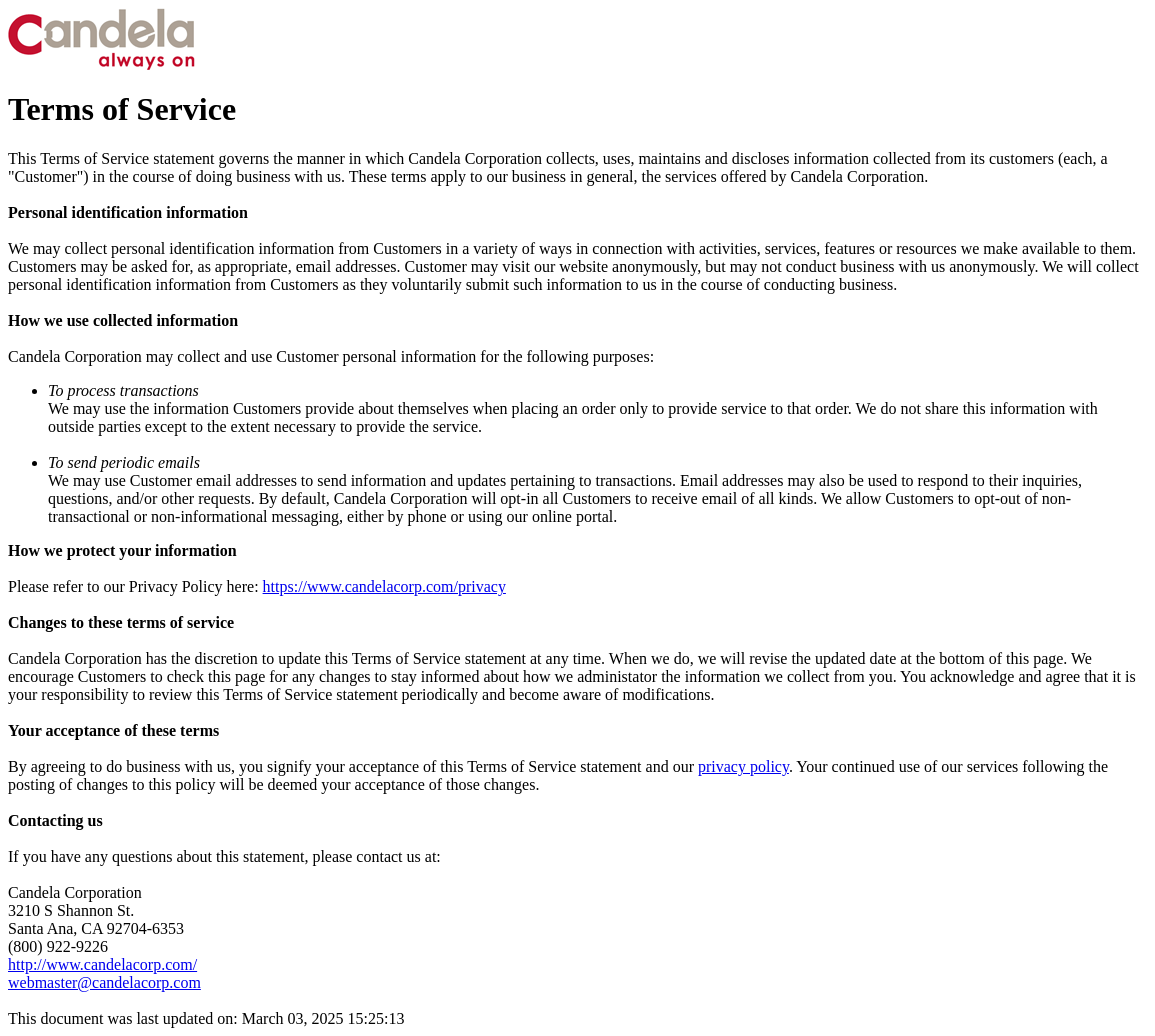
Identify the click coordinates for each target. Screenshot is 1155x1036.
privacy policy (743, 766)
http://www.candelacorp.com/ (102, 964)
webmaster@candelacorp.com (104, 982)
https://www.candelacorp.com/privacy (384, 586)
